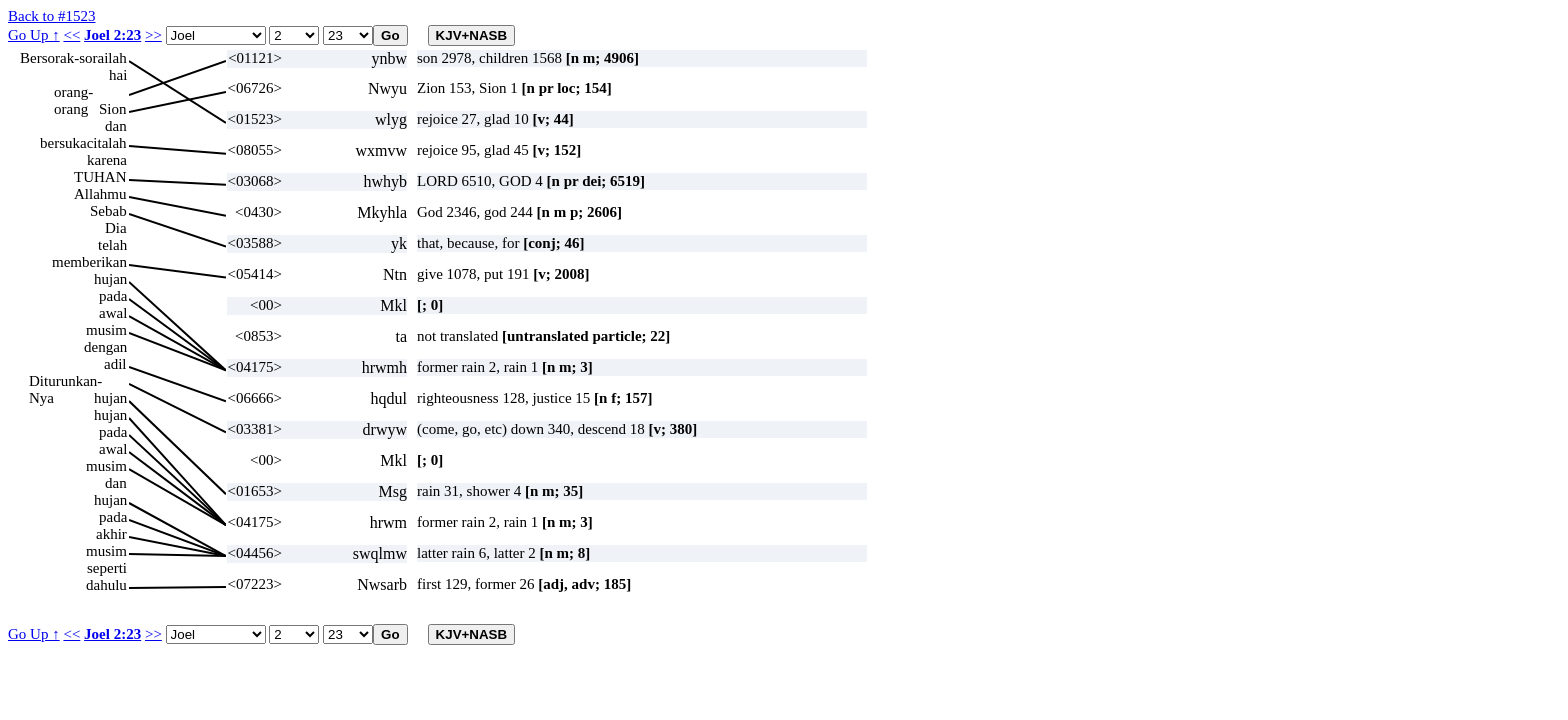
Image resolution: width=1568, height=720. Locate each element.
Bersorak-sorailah (73, 58)
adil (115, 364)
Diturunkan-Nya (65, 381)
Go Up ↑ (34, 35)
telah (112, 245)
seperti (107, 568)
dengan (105, 347)
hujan (110, 279)
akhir (111, 534)
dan (116, 126)
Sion (113, 109)
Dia (116, 228)
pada (113, 296)
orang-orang (73, 92)
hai (118, 75)
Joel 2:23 (112, 35)
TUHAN (100, 177)
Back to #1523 (52, 16)
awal (113, 313)
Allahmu (100, 194)
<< (71, 35)
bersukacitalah (83, 143)
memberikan (89, 262)
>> (153, 35)
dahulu (106, 585)
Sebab (108, 211)
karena (107, 160)
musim (106, 330)
